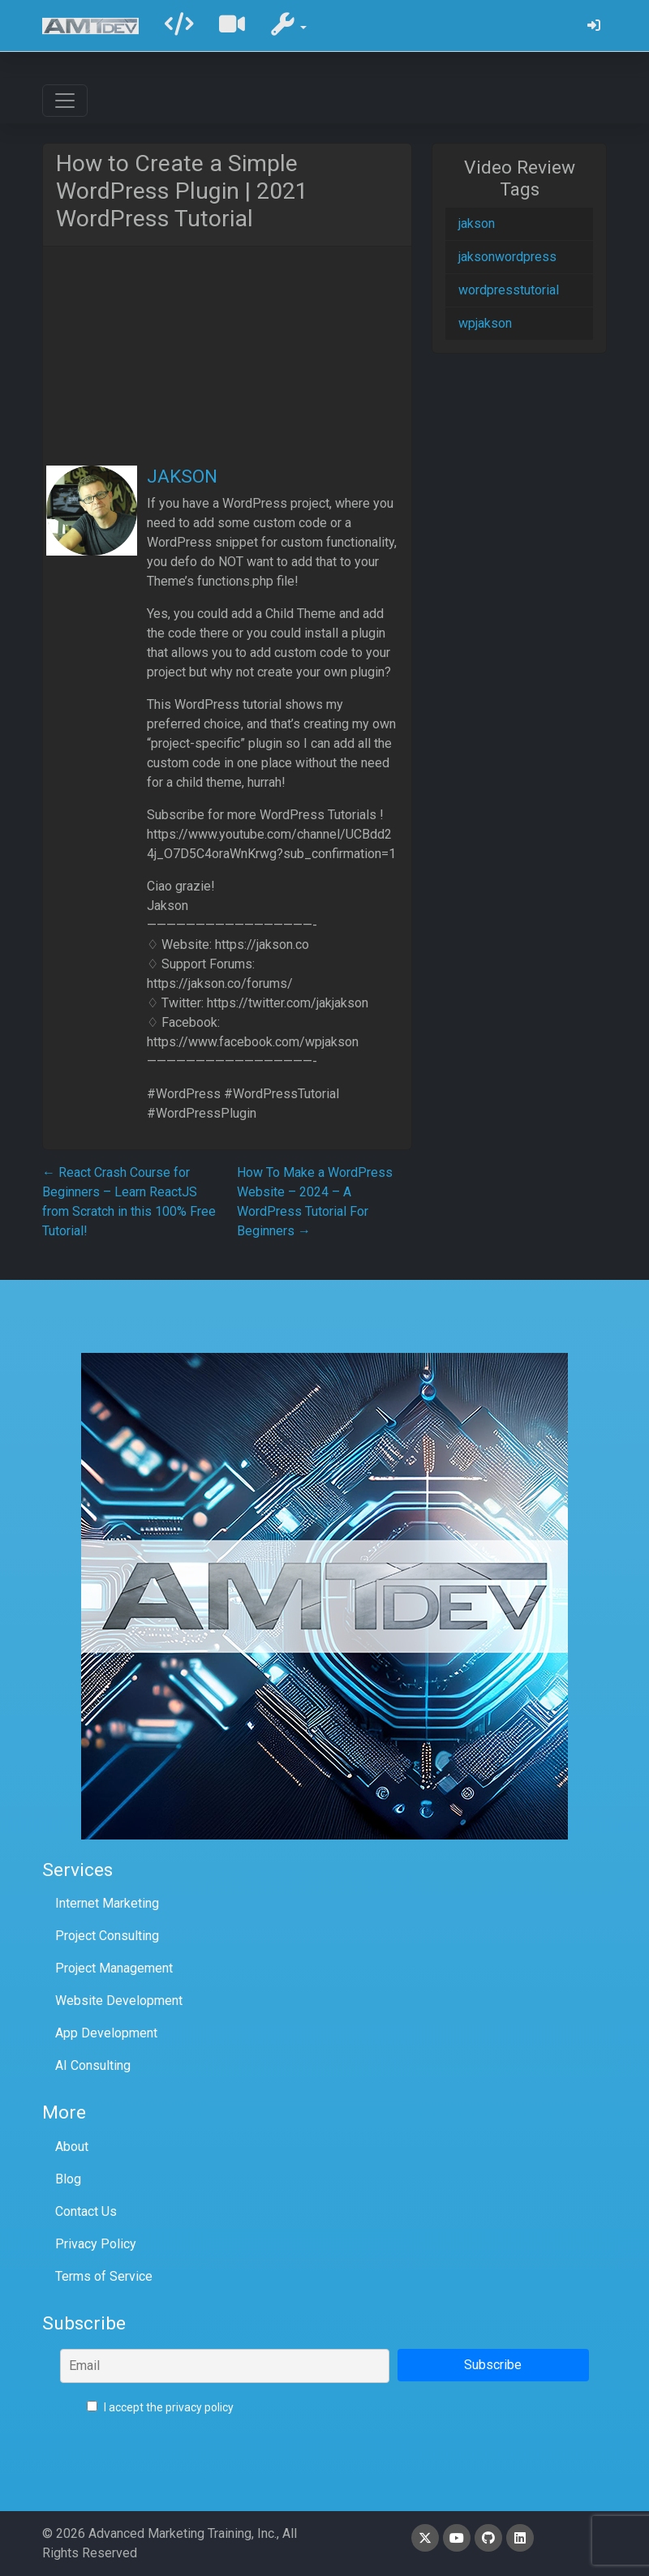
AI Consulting (93, 2065)
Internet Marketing (107, 1903)
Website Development (119, 2000)
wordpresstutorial (508, 290)
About (71, 2146)
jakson (476, 223)
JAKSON (182, 476)
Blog (68, 2179)
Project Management (114, 1968)
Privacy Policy (95, 2244)
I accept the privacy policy (160, 2407)
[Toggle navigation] (65, 100)
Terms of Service (104, 2276)
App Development (106, 2033)
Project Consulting (107, 1935)
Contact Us (86, 2211)
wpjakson (485, 323)
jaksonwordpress (507, 256)
